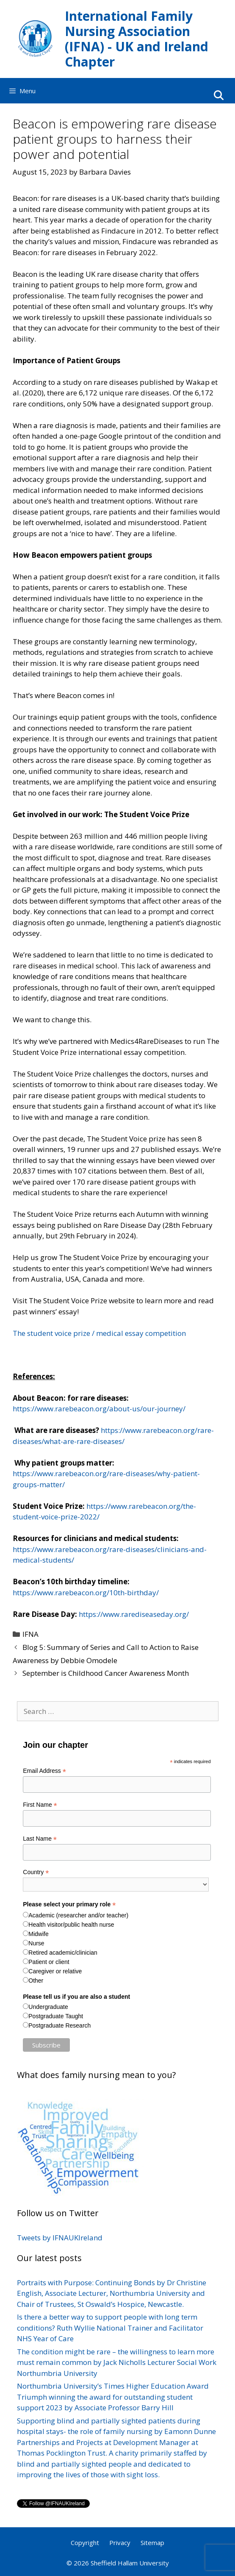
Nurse (36, 1943)
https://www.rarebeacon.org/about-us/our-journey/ (99, 1408)
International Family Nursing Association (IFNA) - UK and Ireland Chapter (136, 38)
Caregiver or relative (55, 1971)
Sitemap (152, 2542)
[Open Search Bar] (218, 95)
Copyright (85, 2542)
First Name (40, 1805)
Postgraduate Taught (55, 2016)
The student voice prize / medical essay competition (99, 1333)
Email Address (44, 1771)
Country (36, 1872)
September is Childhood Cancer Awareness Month (105, 1673)
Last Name (40, 1839)
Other (35, 1980)
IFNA (30, 1634)
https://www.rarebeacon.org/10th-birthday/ (86, 1592)
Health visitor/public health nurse (71, 1924)
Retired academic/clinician (62, 1952)
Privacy (119, 2542)
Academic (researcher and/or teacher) (78, 1915)
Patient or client (48, 1961)
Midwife (38, 1934)
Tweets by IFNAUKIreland (59, 2237)
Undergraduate (48, 2006)
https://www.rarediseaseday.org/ (134, 1614)
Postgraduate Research (59, 2025)
